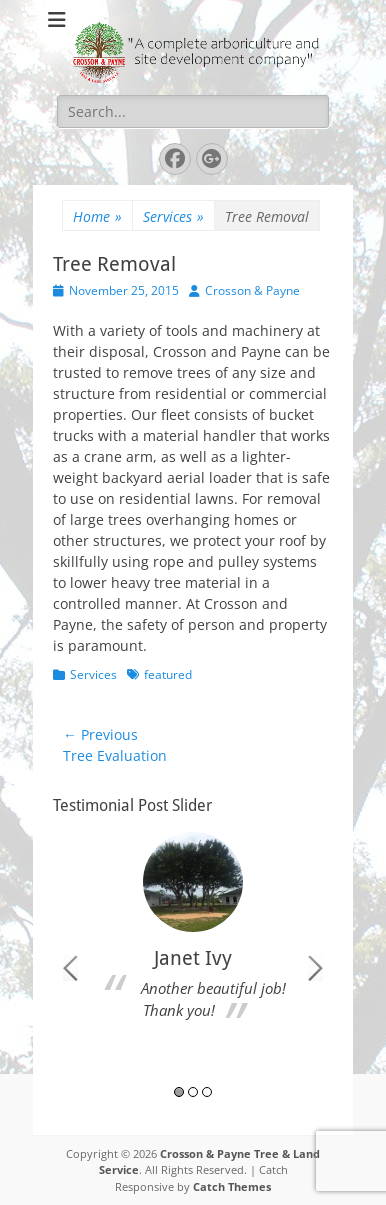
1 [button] (179, 1092)
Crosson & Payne (252, 290)
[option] (193, 932)
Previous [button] (70, 968)
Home (97, 216)
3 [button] (207, 1092)
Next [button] (315, 968)
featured (168, 674)
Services (173, 216)
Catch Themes (232, 1186)
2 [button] (193, 1092)
